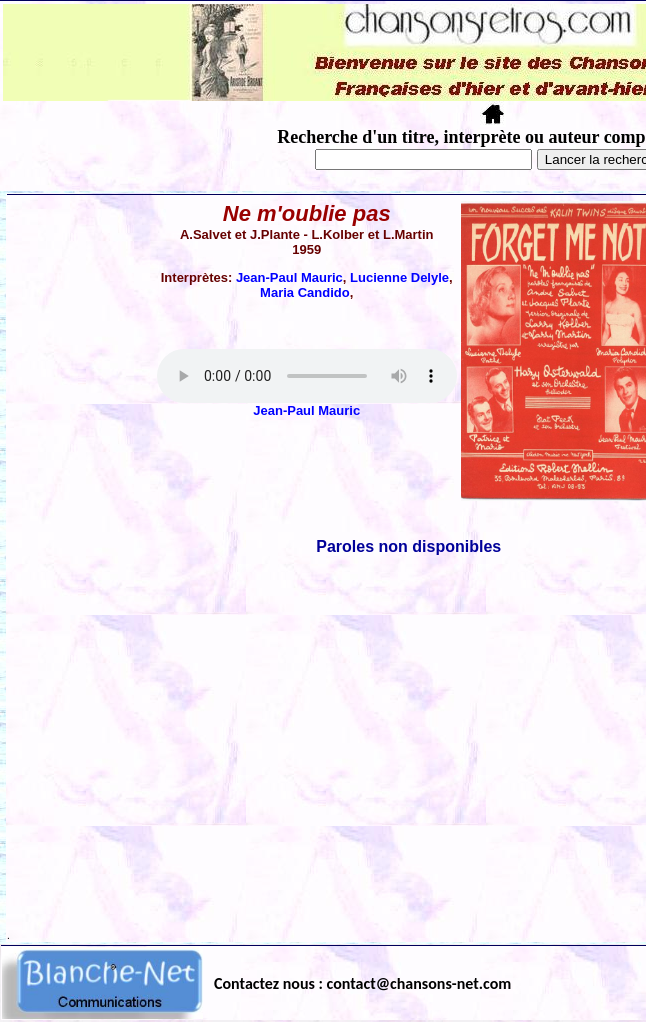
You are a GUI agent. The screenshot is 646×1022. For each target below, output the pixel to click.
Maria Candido (305, 292)
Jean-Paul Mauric (289, 277)
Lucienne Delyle (399, 277)
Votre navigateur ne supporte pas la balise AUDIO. (307, 376)
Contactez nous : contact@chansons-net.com (362, 983)
